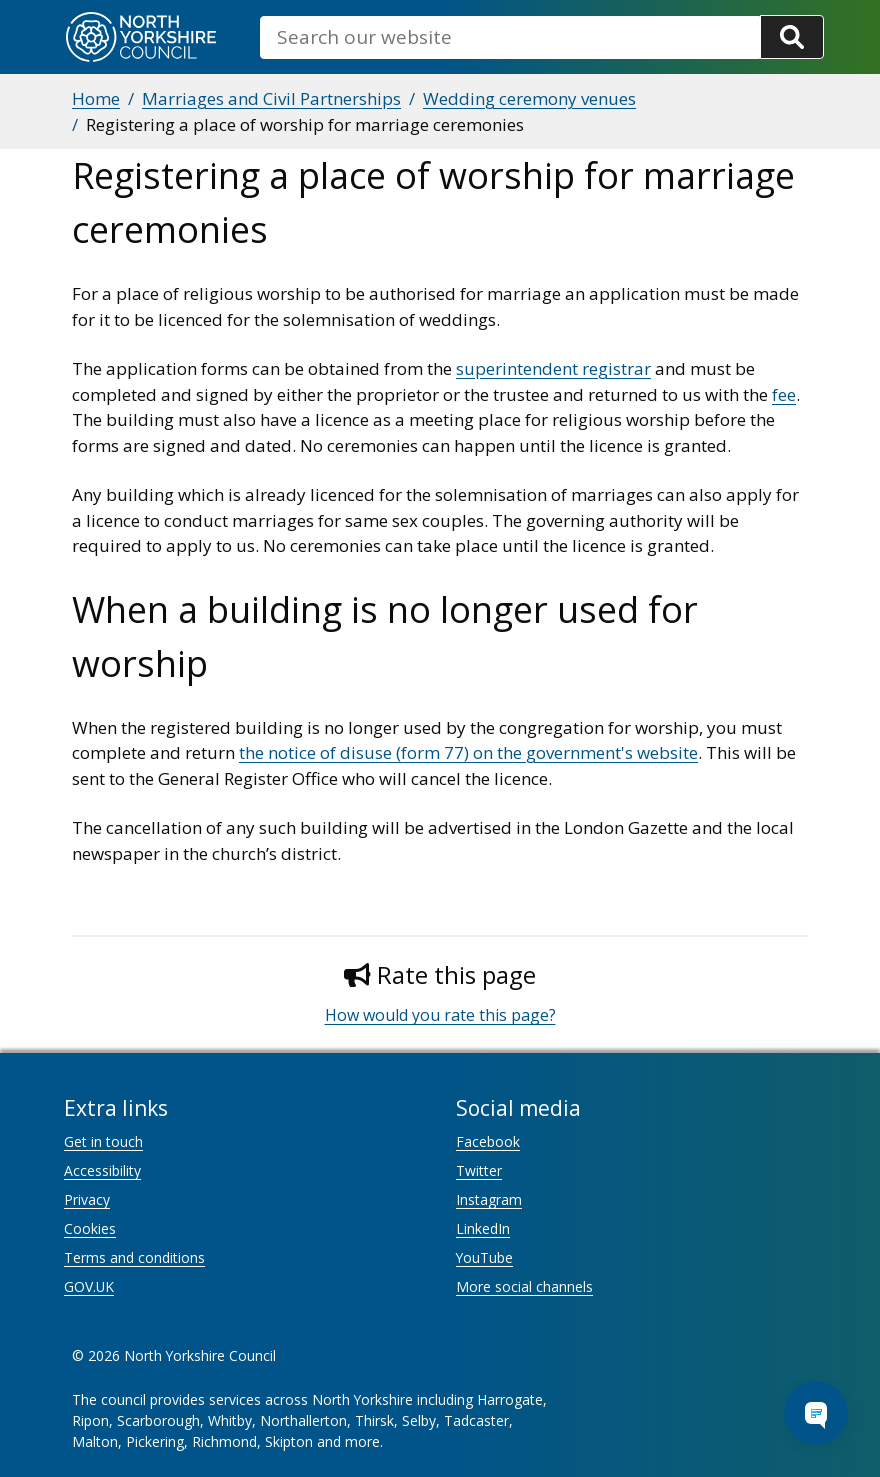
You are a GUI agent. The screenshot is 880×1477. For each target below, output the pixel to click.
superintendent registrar (553, 368)
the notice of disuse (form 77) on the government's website (468, 752)
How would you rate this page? (440, 1015)
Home (96, 98)
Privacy (87, 1199)
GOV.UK (89, 1286)
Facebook (488, 1141)
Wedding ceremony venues (529, 98)
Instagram (489, 1199)
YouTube (484, 1257)
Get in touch (103, 1141)
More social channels (524, 1286)
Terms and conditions (134, 1257)
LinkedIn (483, 1228)
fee (784, 394)
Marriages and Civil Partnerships (271, 98)
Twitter (479, 1170)
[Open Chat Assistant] (816, 1413)
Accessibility (102, 1170)
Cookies (90, 1228)
